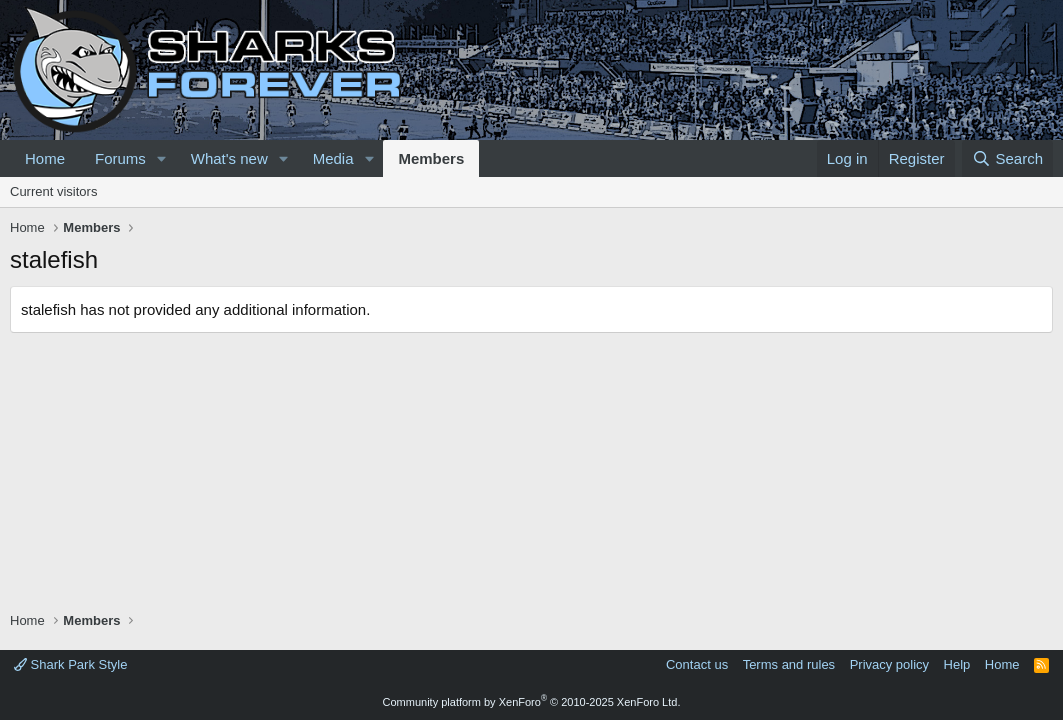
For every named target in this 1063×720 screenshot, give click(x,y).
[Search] (1007, 158)
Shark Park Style (70, 664)
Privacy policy (889, 664)
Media (333, 158)
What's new (229, 158)
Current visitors (53, 191)
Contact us (697, 664)
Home (45, 158)
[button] (162, 158)
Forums (120, 158)
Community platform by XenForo (532, 702)
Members (431, 158)
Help (957, 664)
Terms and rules (789, 664)
